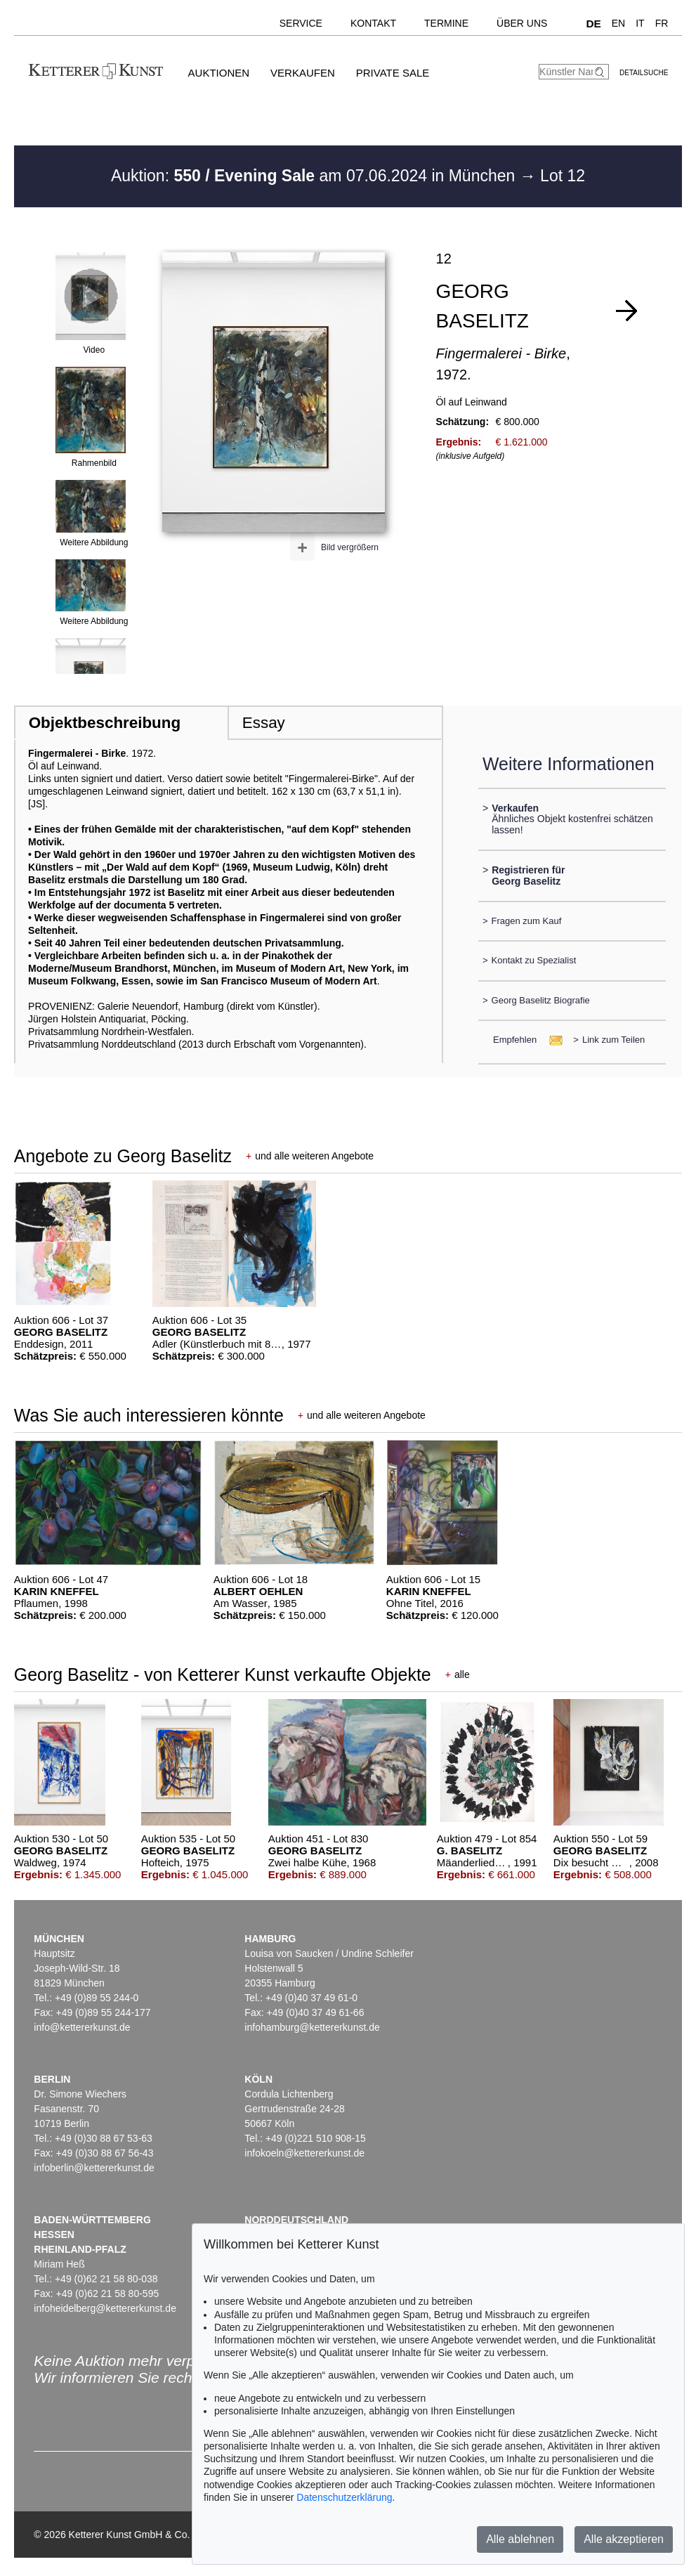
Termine (446, 23)
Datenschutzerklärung (344, 2497)
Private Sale (392, 73)
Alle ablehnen (520, 2539)
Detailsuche (643, 73)
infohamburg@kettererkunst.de (311, 2027)
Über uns (522, 23)
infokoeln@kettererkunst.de (304, 2153)
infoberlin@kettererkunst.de (94, 2167)
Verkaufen (302, 73)
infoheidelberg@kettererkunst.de (105, 2308)
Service (301, 23)
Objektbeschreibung (104, 722)
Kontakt (373, 23)
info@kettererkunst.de (82, 2027)
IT (640, 23)
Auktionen (219, 73)
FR (662, 23)
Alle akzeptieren (624, 2539)
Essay (263, 722)
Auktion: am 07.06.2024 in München (315, 176)
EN (618, 23)
